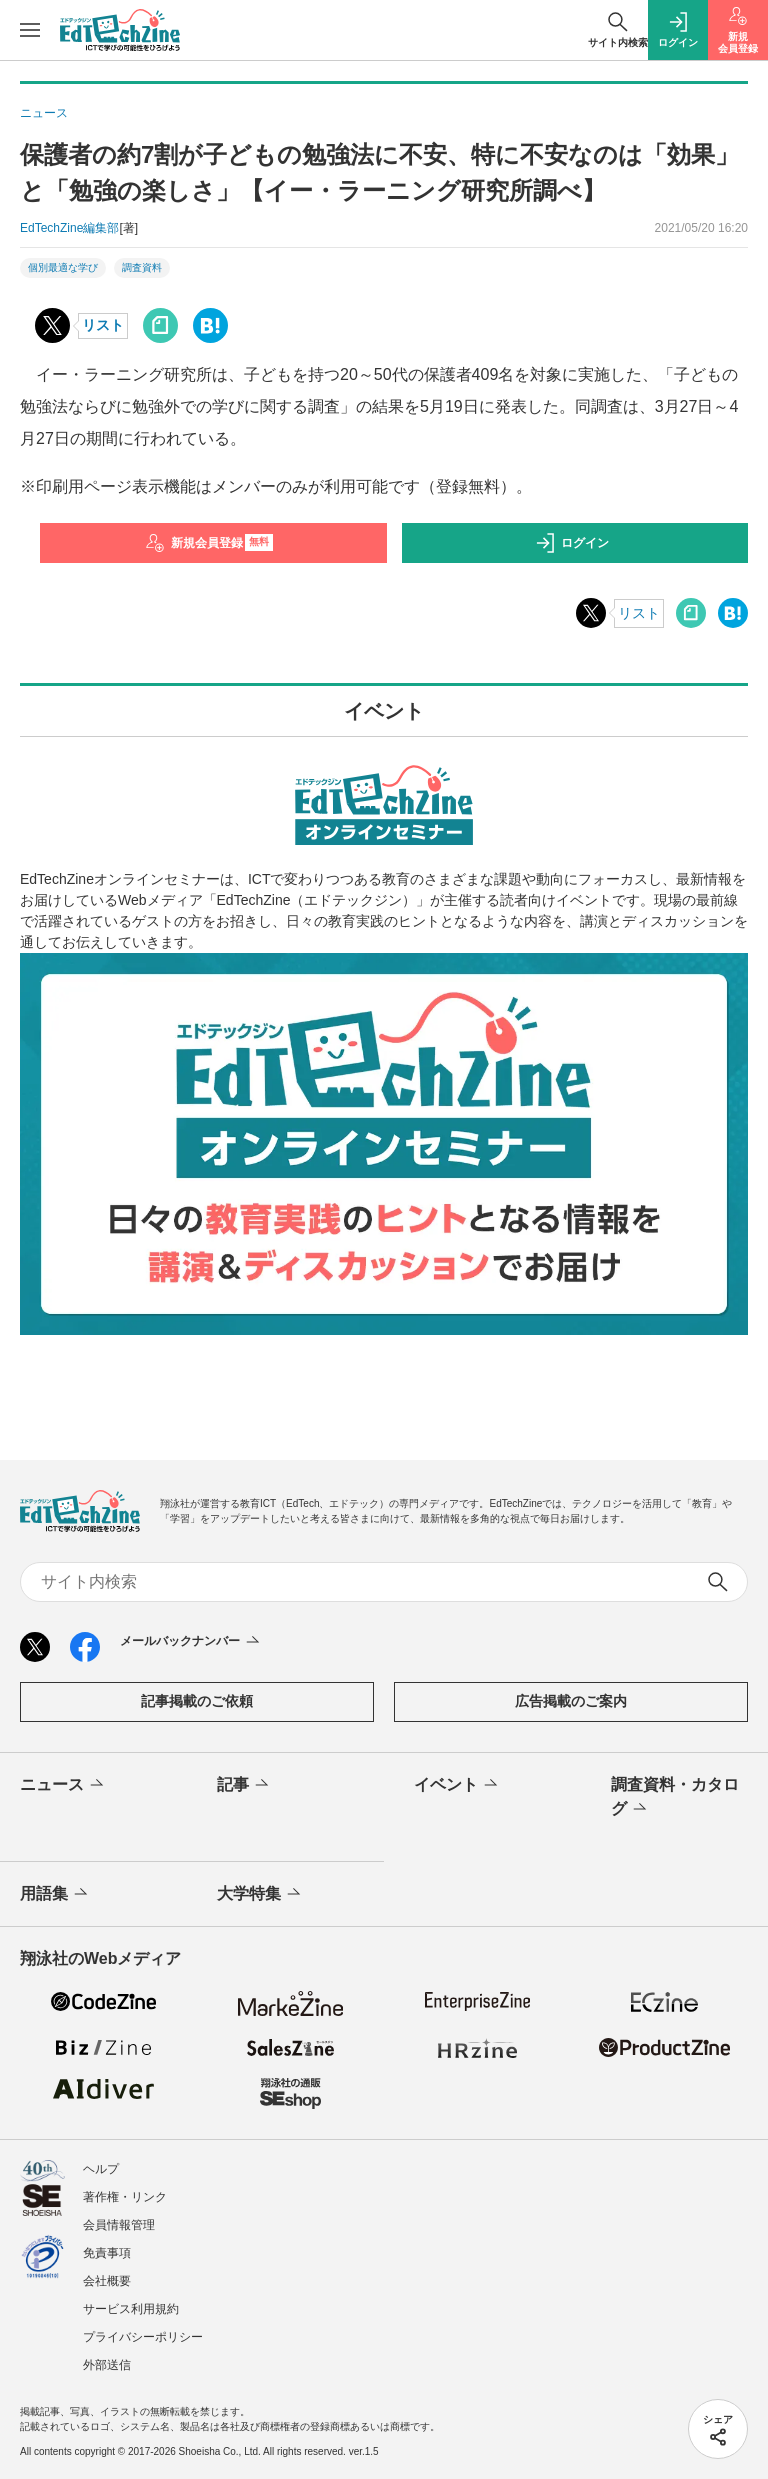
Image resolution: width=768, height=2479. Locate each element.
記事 (244, 1785)
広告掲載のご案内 (571, 1701)
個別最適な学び (63, 267)
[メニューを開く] (30, 30)
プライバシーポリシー (143, 2337)
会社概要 (107, 2281)
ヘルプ (101, 2169)
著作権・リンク (125, 2197)
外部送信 (107, 2365)
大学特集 (260, 1894)
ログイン (572, 543)
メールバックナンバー (191, 1642)
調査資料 (142, 267)
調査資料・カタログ (675, 1798)
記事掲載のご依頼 (197, 1701)
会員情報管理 (119, 2225)
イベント (457, 1785)
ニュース (63, 1785)
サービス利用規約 (131, 2309)
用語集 (55, 1894)
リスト (103, 325)
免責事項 (107, 2253)
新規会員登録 (209, 543)
